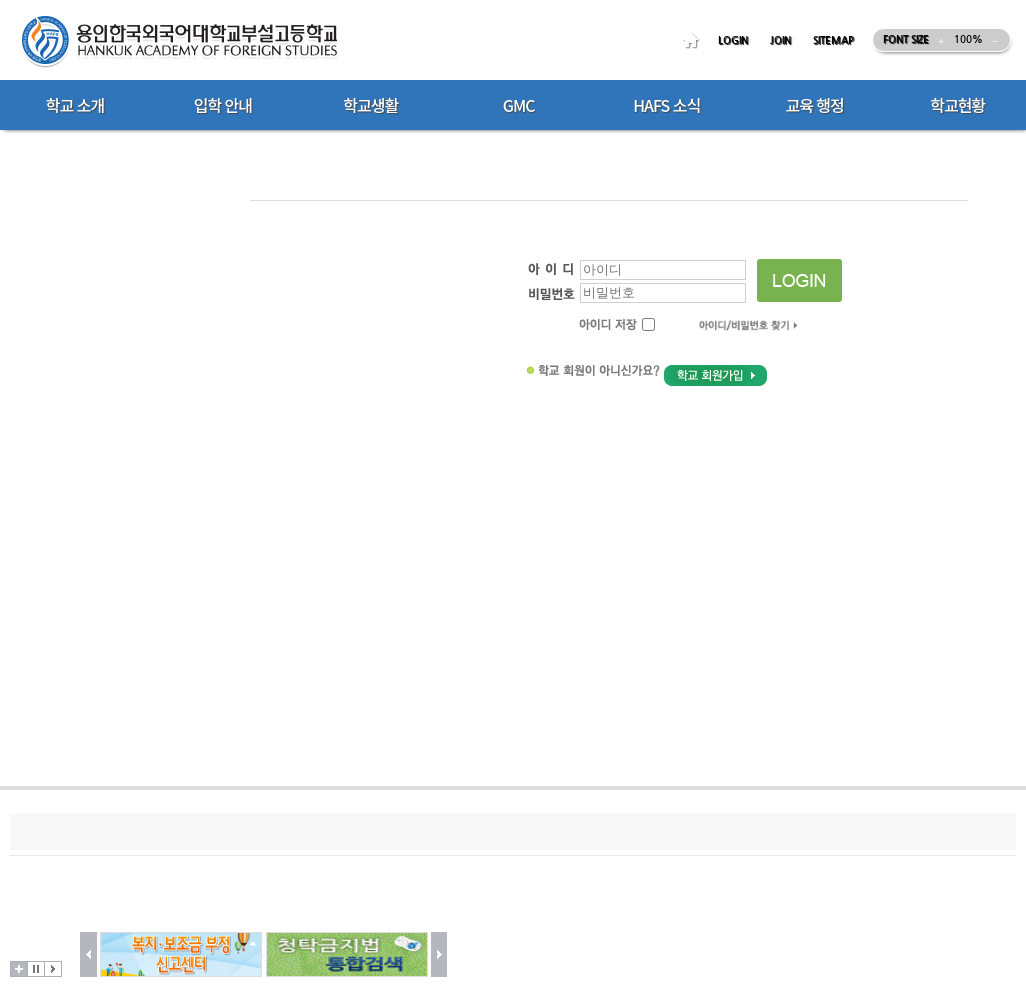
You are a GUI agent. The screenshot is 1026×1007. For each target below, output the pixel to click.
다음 (439, 954)
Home (266, 141)
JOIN (780, 40)
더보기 (19, 969)
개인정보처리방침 (67, 831)
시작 (53, 969)
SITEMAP (833, 40)
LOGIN (733, 40)
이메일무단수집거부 (321, 831)
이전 (88, 954)
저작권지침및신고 (191, 831)
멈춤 (36, 969)
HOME (694, 40)
